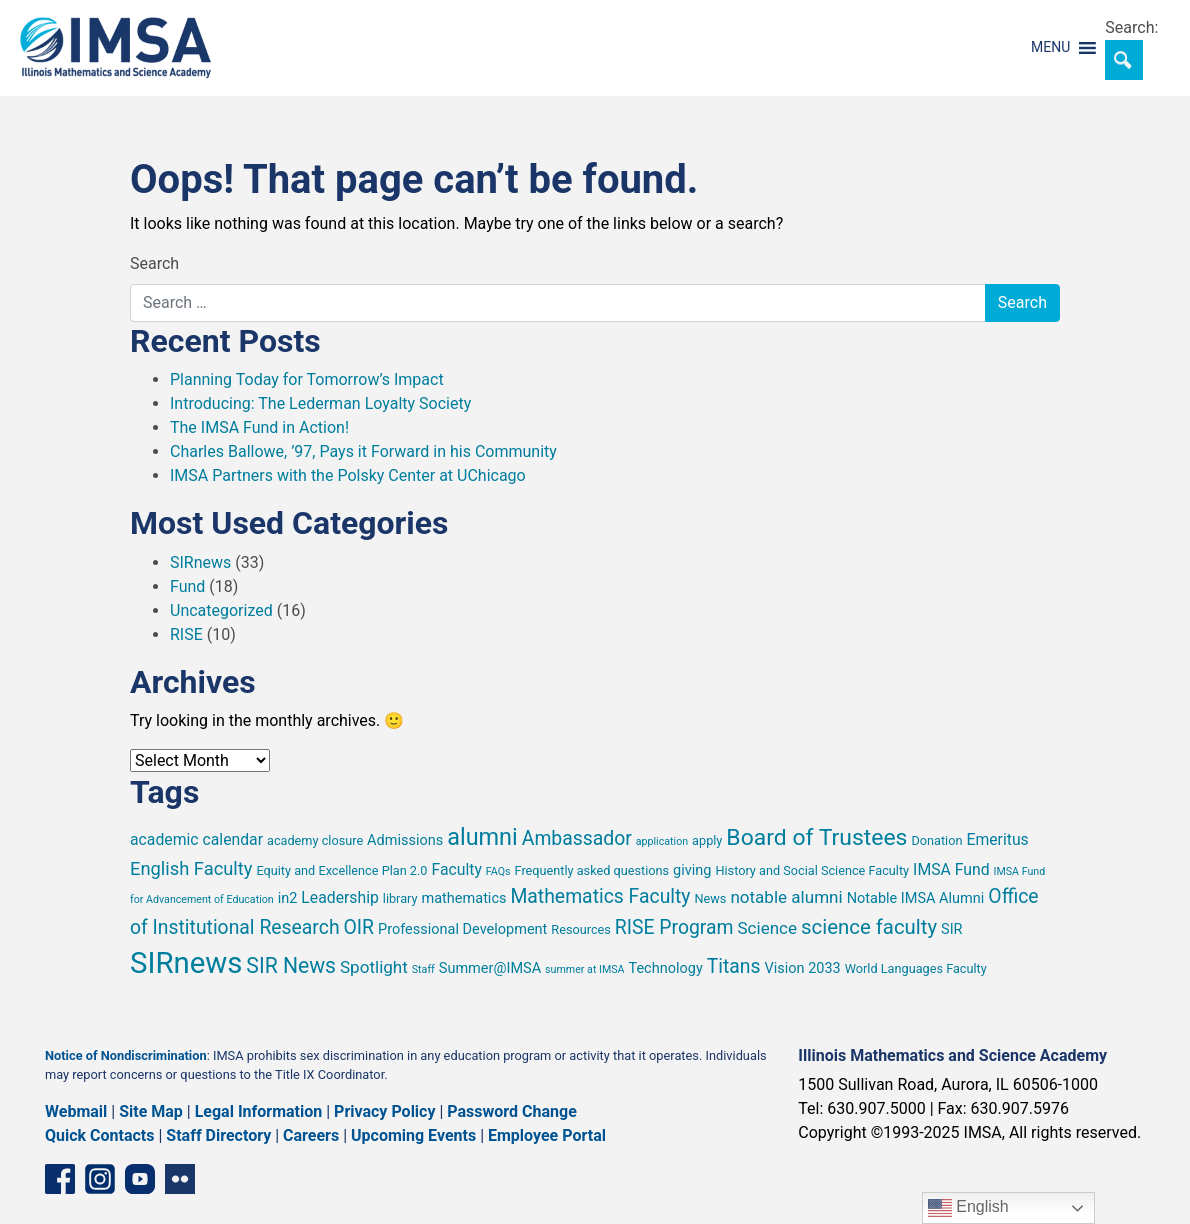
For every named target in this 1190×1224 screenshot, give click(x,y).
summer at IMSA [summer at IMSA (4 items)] (584, 969)
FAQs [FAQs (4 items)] (498, 871)
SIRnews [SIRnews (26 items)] (186, 963)
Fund (187, 586)
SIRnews (200, 562)
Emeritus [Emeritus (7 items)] (997, 839)
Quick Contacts (100, 1135)
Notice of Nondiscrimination (126, 1055)
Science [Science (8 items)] (767, 928)
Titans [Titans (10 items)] (734, 966)
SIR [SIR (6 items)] (952, 929)
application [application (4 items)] (662, 841)
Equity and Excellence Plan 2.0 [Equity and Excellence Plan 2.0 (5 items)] (341, 870)
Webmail (76, 1111)
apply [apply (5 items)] (707, 840)
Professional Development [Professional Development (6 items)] (462, 929)
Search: (1131, 27)
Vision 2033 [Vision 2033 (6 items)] (803, 968)
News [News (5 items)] (711, 898)
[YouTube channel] (140, 1178)
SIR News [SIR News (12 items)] (291, 965)
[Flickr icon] (180, 1178)
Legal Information (259, 1111)
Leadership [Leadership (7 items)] (340, 897)
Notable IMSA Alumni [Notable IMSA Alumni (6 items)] (916, 898)
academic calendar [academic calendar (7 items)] (196, 839)
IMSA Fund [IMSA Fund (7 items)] (951, 869)
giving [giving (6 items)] (692, 870)
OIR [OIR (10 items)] (359, 927)
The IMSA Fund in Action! (259, 427)
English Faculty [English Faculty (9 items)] (191, 868)
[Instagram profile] (100, 1178)
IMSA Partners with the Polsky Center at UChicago (348, 475)
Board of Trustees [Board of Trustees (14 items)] (816, 837)
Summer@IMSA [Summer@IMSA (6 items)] (490, 968)
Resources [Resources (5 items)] (581, 929)
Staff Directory (218, 1135)
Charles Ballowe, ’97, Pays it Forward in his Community (363, 451)
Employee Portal (547, 1135)
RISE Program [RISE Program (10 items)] (674, 927)
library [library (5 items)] (400, 898)
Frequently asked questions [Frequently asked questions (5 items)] (592, 870)
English (968, 1208)
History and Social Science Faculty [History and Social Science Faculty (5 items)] (812, 870)
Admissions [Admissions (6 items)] (405, 840)
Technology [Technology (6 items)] (665, 968)
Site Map (151, 1111)
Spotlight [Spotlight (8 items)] (374, 967)
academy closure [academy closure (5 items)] (315, 840)
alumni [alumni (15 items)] (482, 837)
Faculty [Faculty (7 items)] (456, 869)
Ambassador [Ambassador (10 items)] (577, 838)
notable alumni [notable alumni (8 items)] (786, 897)
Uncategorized (221, 610)
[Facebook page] (60, 1178)
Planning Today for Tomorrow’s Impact (307, 379)
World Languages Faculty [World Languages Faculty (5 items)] (916, 968)
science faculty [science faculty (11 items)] (869, 927)
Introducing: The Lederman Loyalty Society (320, 403)
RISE (186, 634)
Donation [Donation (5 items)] (936, 840)
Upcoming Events (413, 1135)
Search (154, 263)
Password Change (511, 1111)
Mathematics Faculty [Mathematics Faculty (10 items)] (600, 896)
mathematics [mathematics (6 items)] (464, 898)
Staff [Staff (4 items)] (423, 969)
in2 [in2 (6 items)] (288, 898)
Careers (311, 1135)
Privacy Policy (384, 1111)
